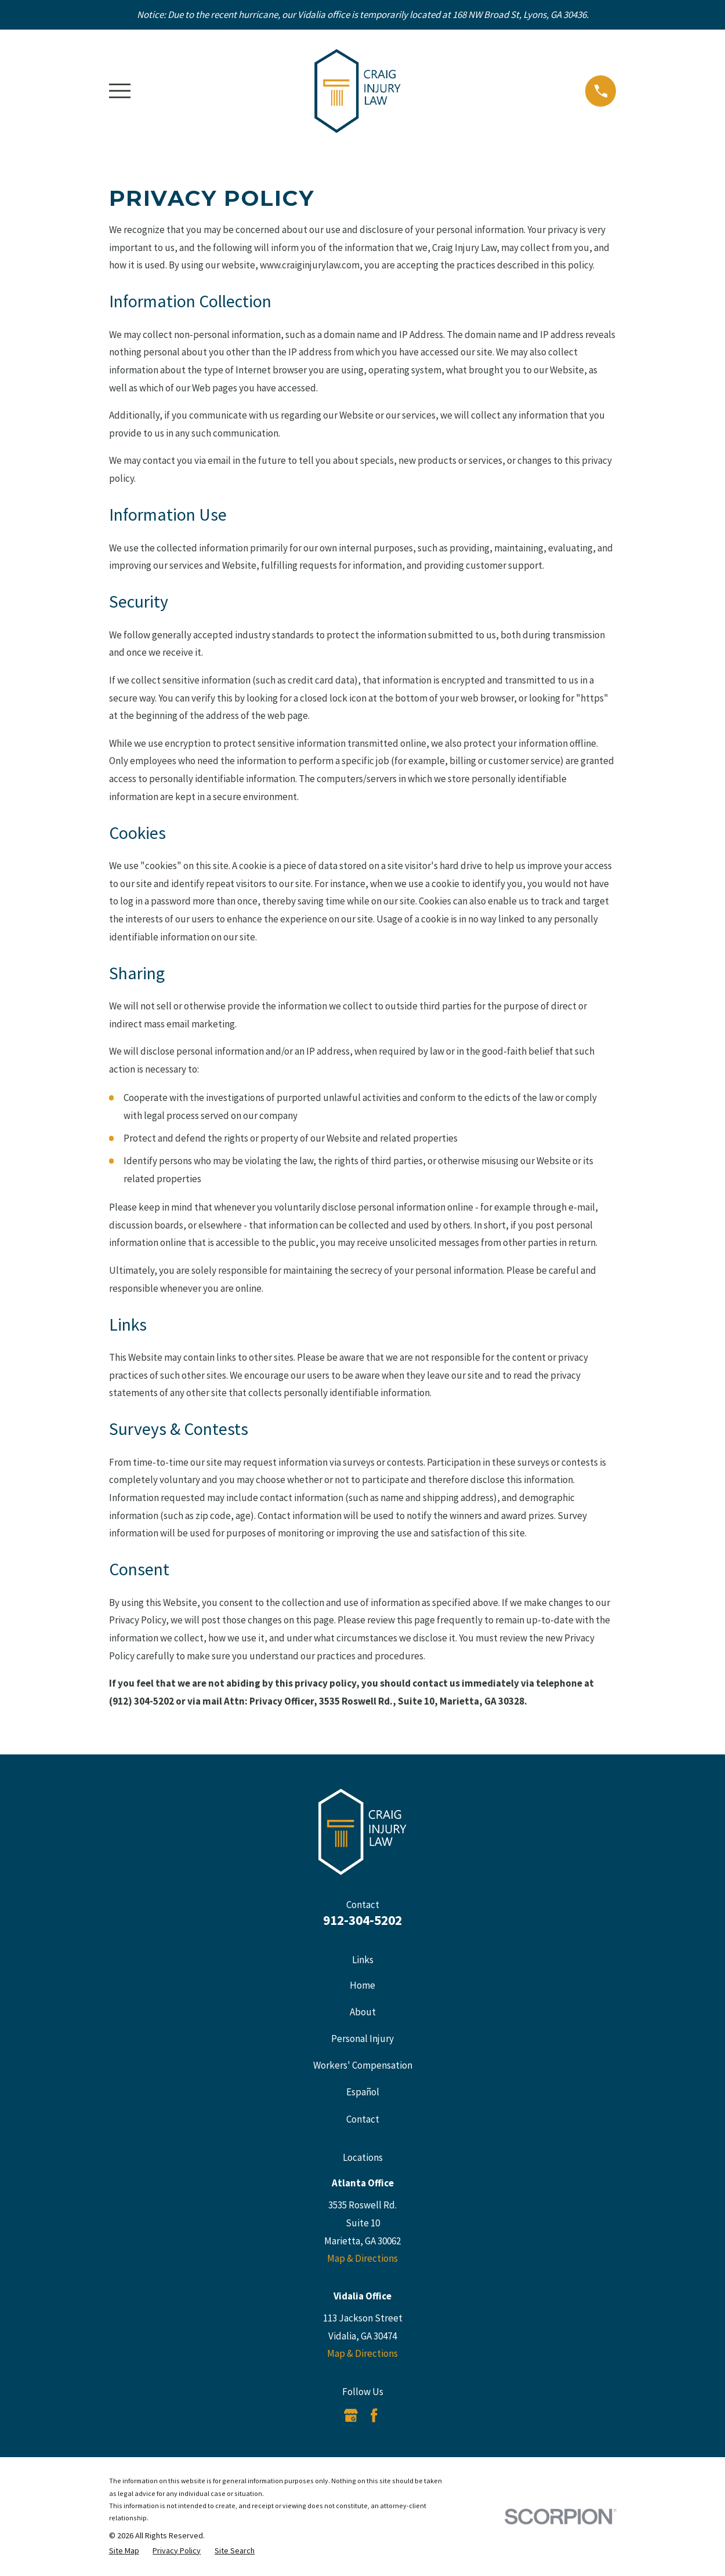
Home (362, 1985)
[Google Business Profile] (351, 2415)
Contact (362, 2119)
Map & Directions (362, 2258)
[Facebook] (374, 2415)
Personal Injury (362, 2038)
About (363, 2011)
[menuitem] (124, 2551)
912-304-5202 (362, 1920)
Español (362, 2091)
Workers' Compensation (362, 2065)
